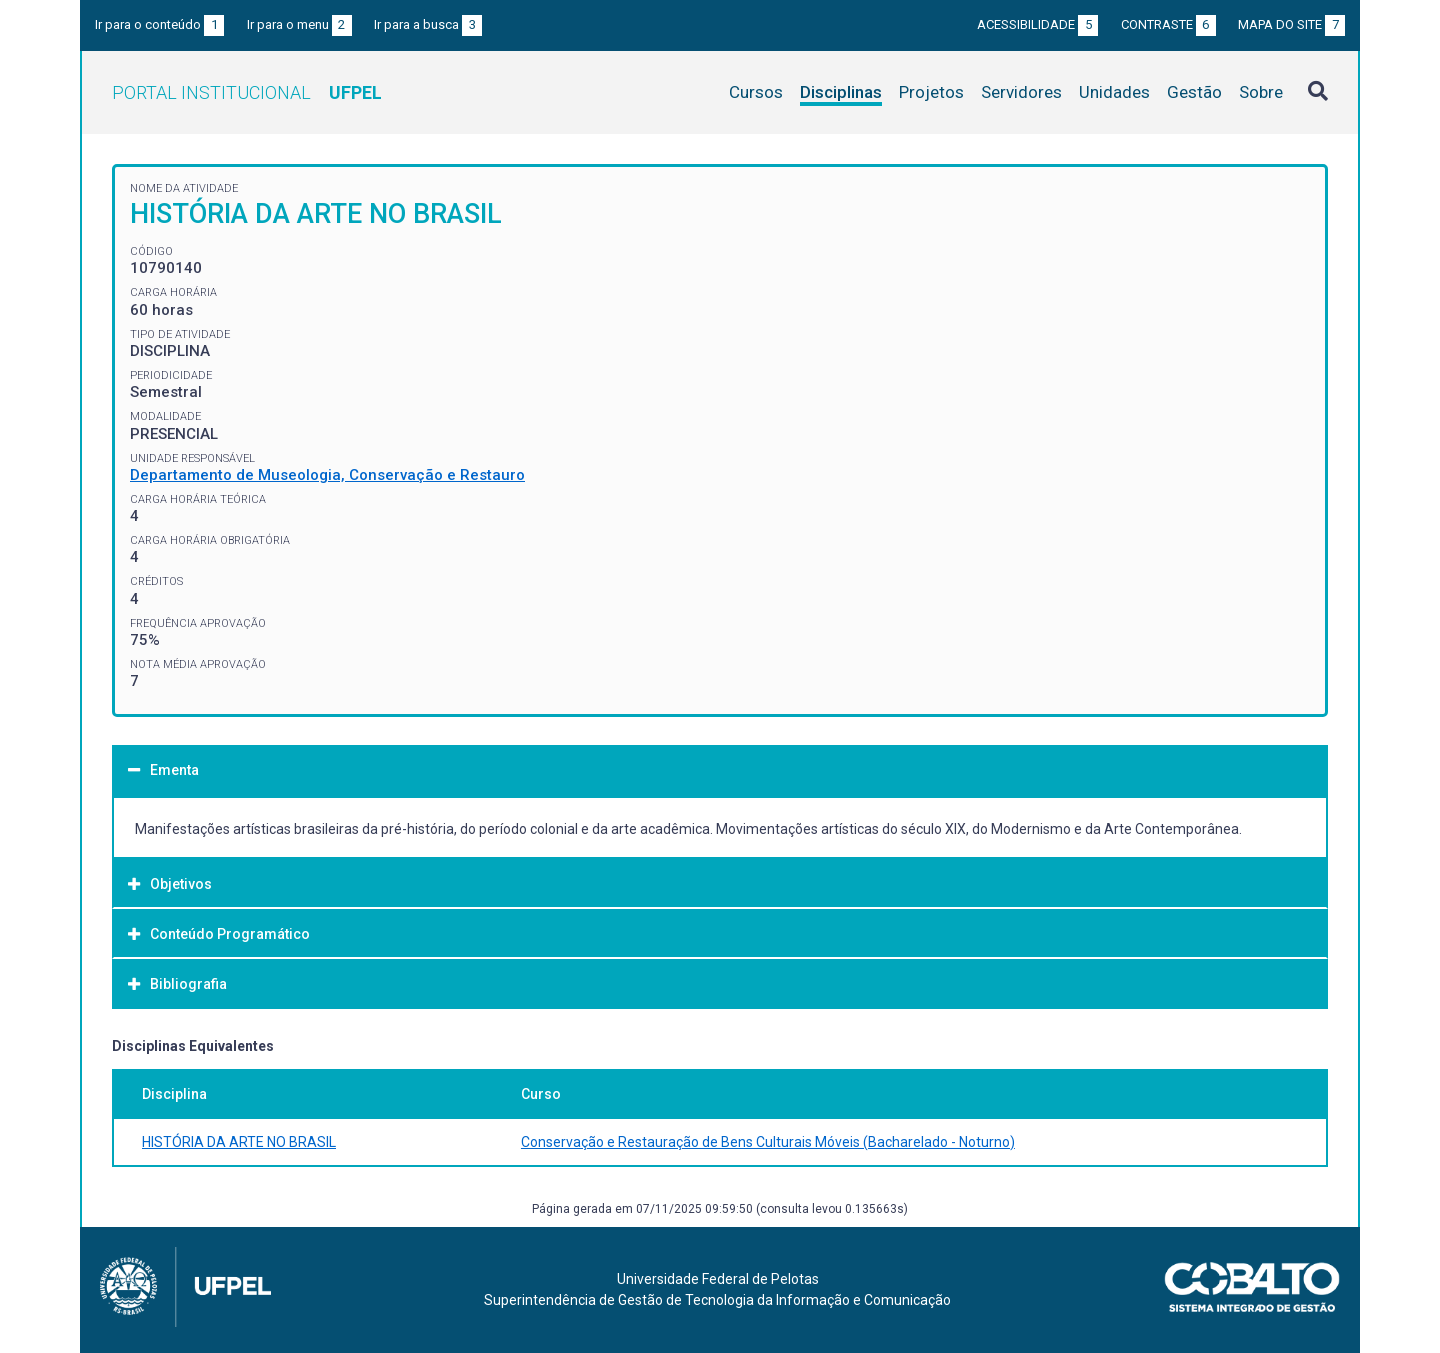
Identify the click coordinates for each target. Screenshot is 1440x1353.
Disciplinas (841, 92)
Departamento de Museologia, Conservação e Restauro (327, 475)
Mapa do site (1291, 24)
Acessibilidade (1037, 24)
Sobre (1261, 92)
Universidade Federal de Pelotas (718, 1279)
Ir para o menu (299, 24)
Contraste (1168, 24)
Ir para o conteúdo (159, 24)
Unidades (1114, 92)
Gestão (1194, 92)
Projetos (931, 92)
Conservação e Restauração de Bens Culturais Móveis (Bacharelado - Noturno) (768, 1142)
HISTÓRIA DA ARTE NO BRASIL (239, 1142)
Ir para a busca (428, 24)
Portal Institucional (247, 92)
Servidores (1021, 92)
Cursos (756, 92)
